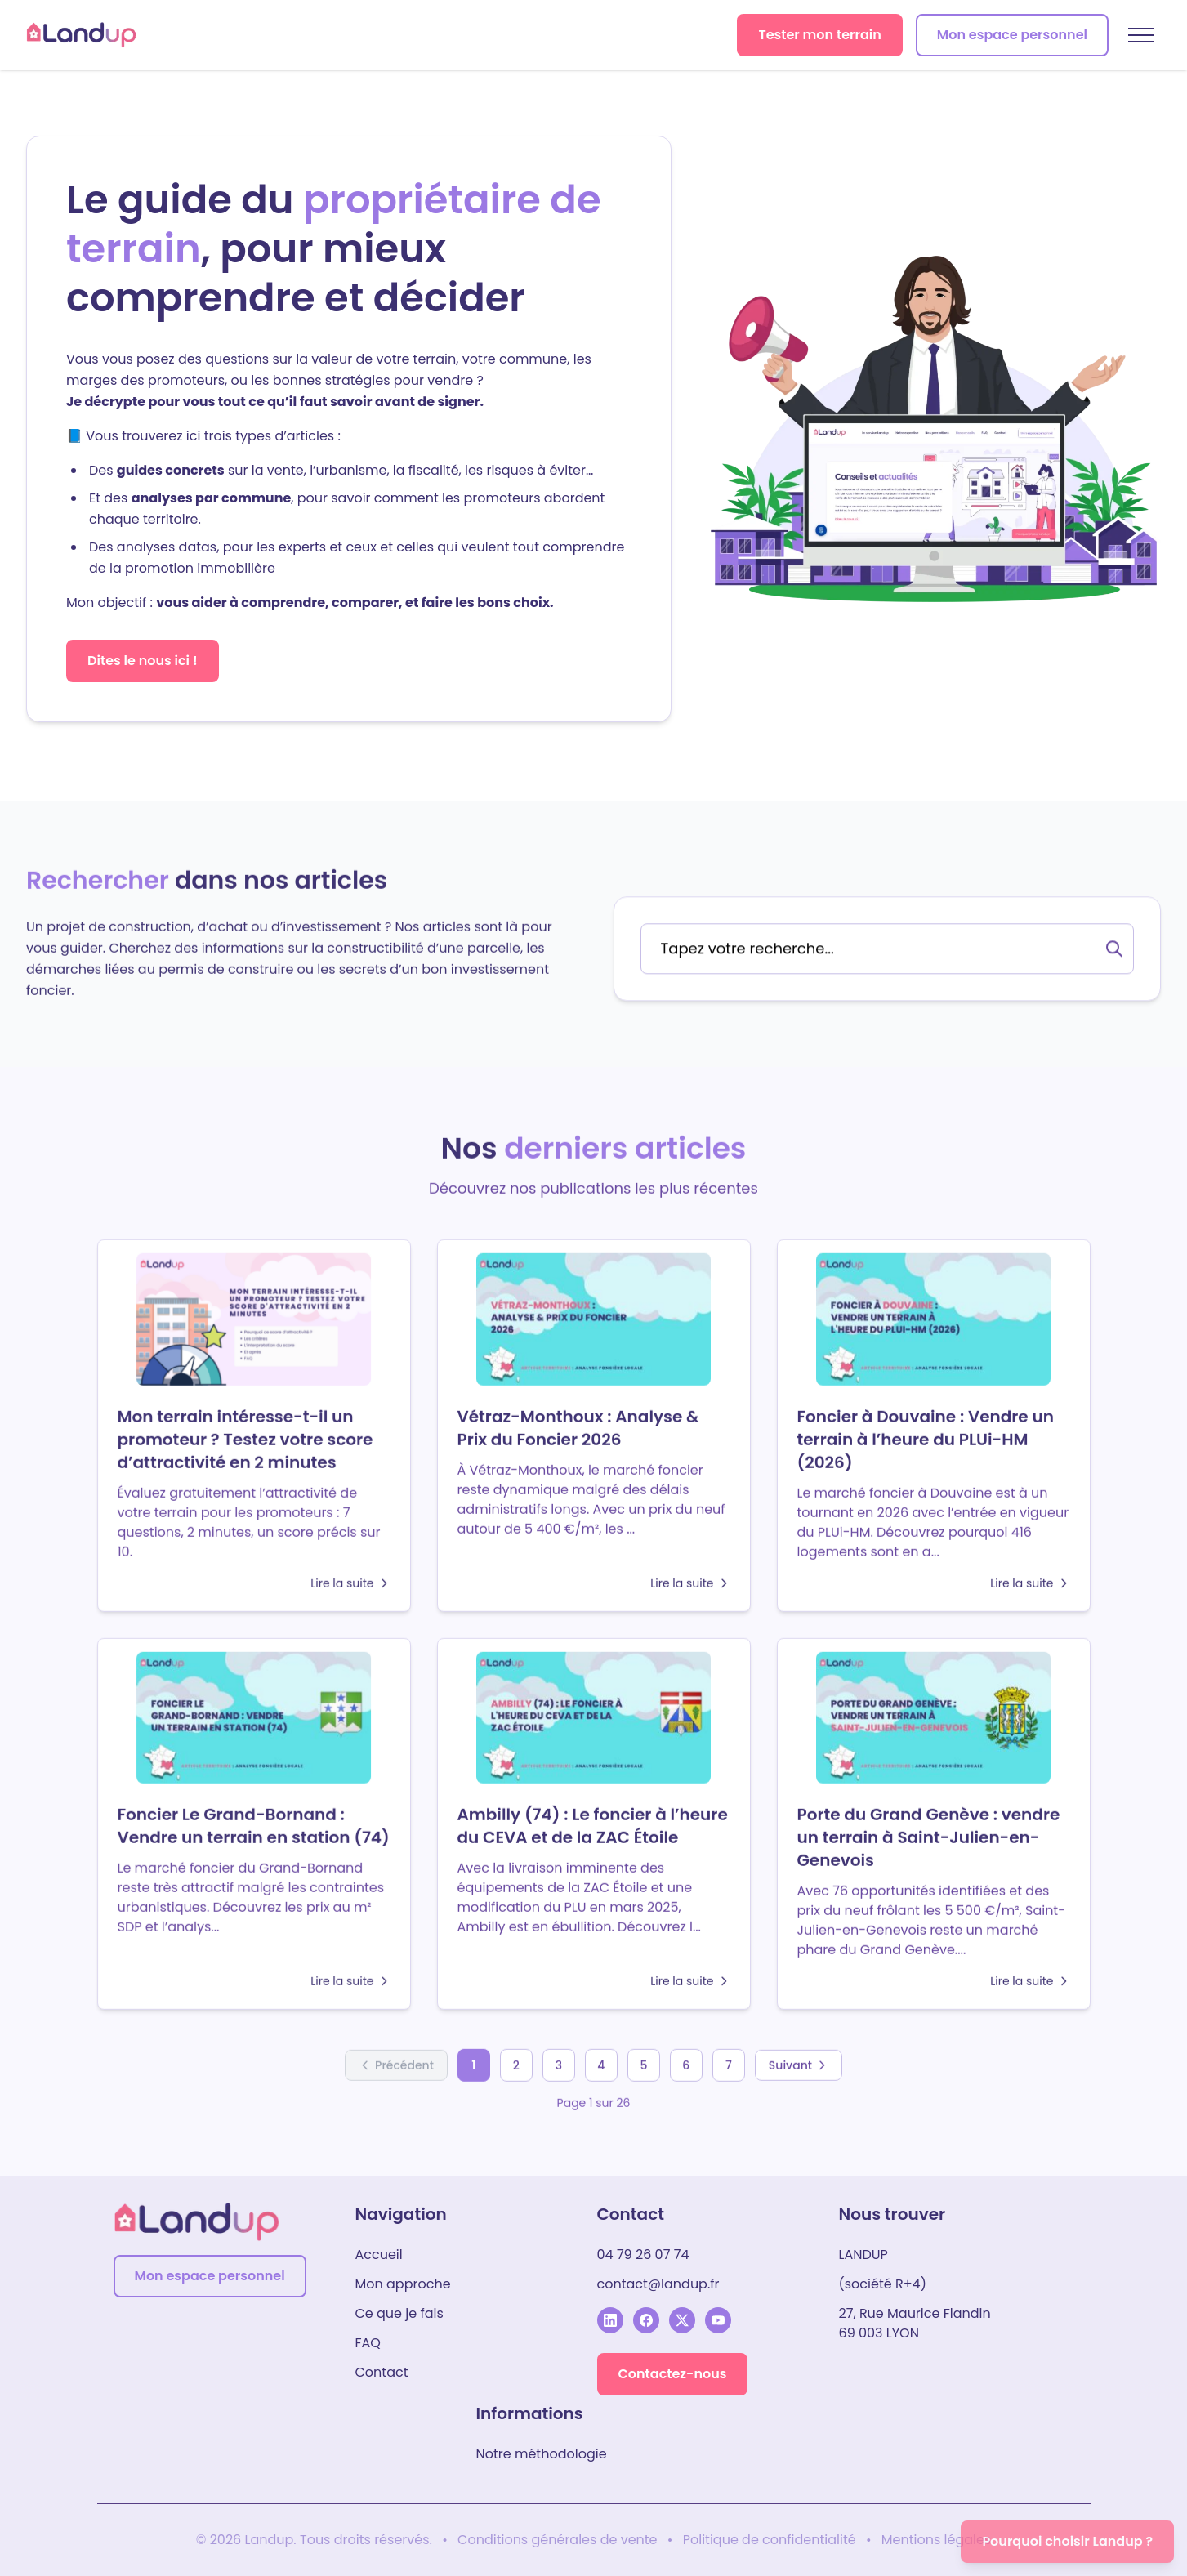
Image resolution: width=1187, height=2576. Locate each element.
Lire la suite (350, 1578)
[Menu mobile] (1141, 35)
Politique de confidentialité (769, 2539)
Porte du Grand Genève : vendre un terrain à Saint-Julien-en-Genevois (928, 1832)
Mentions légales (936, 2539)
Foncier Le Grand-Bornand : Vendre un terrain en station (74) (254, 1821)
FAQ (368, 2342)
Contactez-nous (672, 2373)
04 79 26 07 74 (643, 2254)
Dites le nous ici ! (142, 660)
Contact (381, 2372)
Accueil (379, 2254)
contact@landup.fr (658, 2284)
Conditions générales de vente (557, 2539)
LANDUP (863, 2254)
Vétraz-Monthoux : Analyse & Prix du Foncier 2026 (578, 1423)
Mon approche (403, 2284)
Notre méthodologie (541, 2453)
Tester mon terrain (819, 34)
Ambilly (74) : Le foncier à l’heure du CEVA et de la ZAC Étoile (592, 1821)
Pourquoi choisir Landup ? (1067, 2541)
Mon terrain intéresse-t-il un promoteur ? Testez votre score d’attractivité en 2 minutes (245, 1434)
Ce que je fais (399, 2313)
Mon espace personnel (1012, 34)
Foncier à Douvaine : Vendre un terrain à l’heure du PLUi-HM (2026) (925, 1434)
